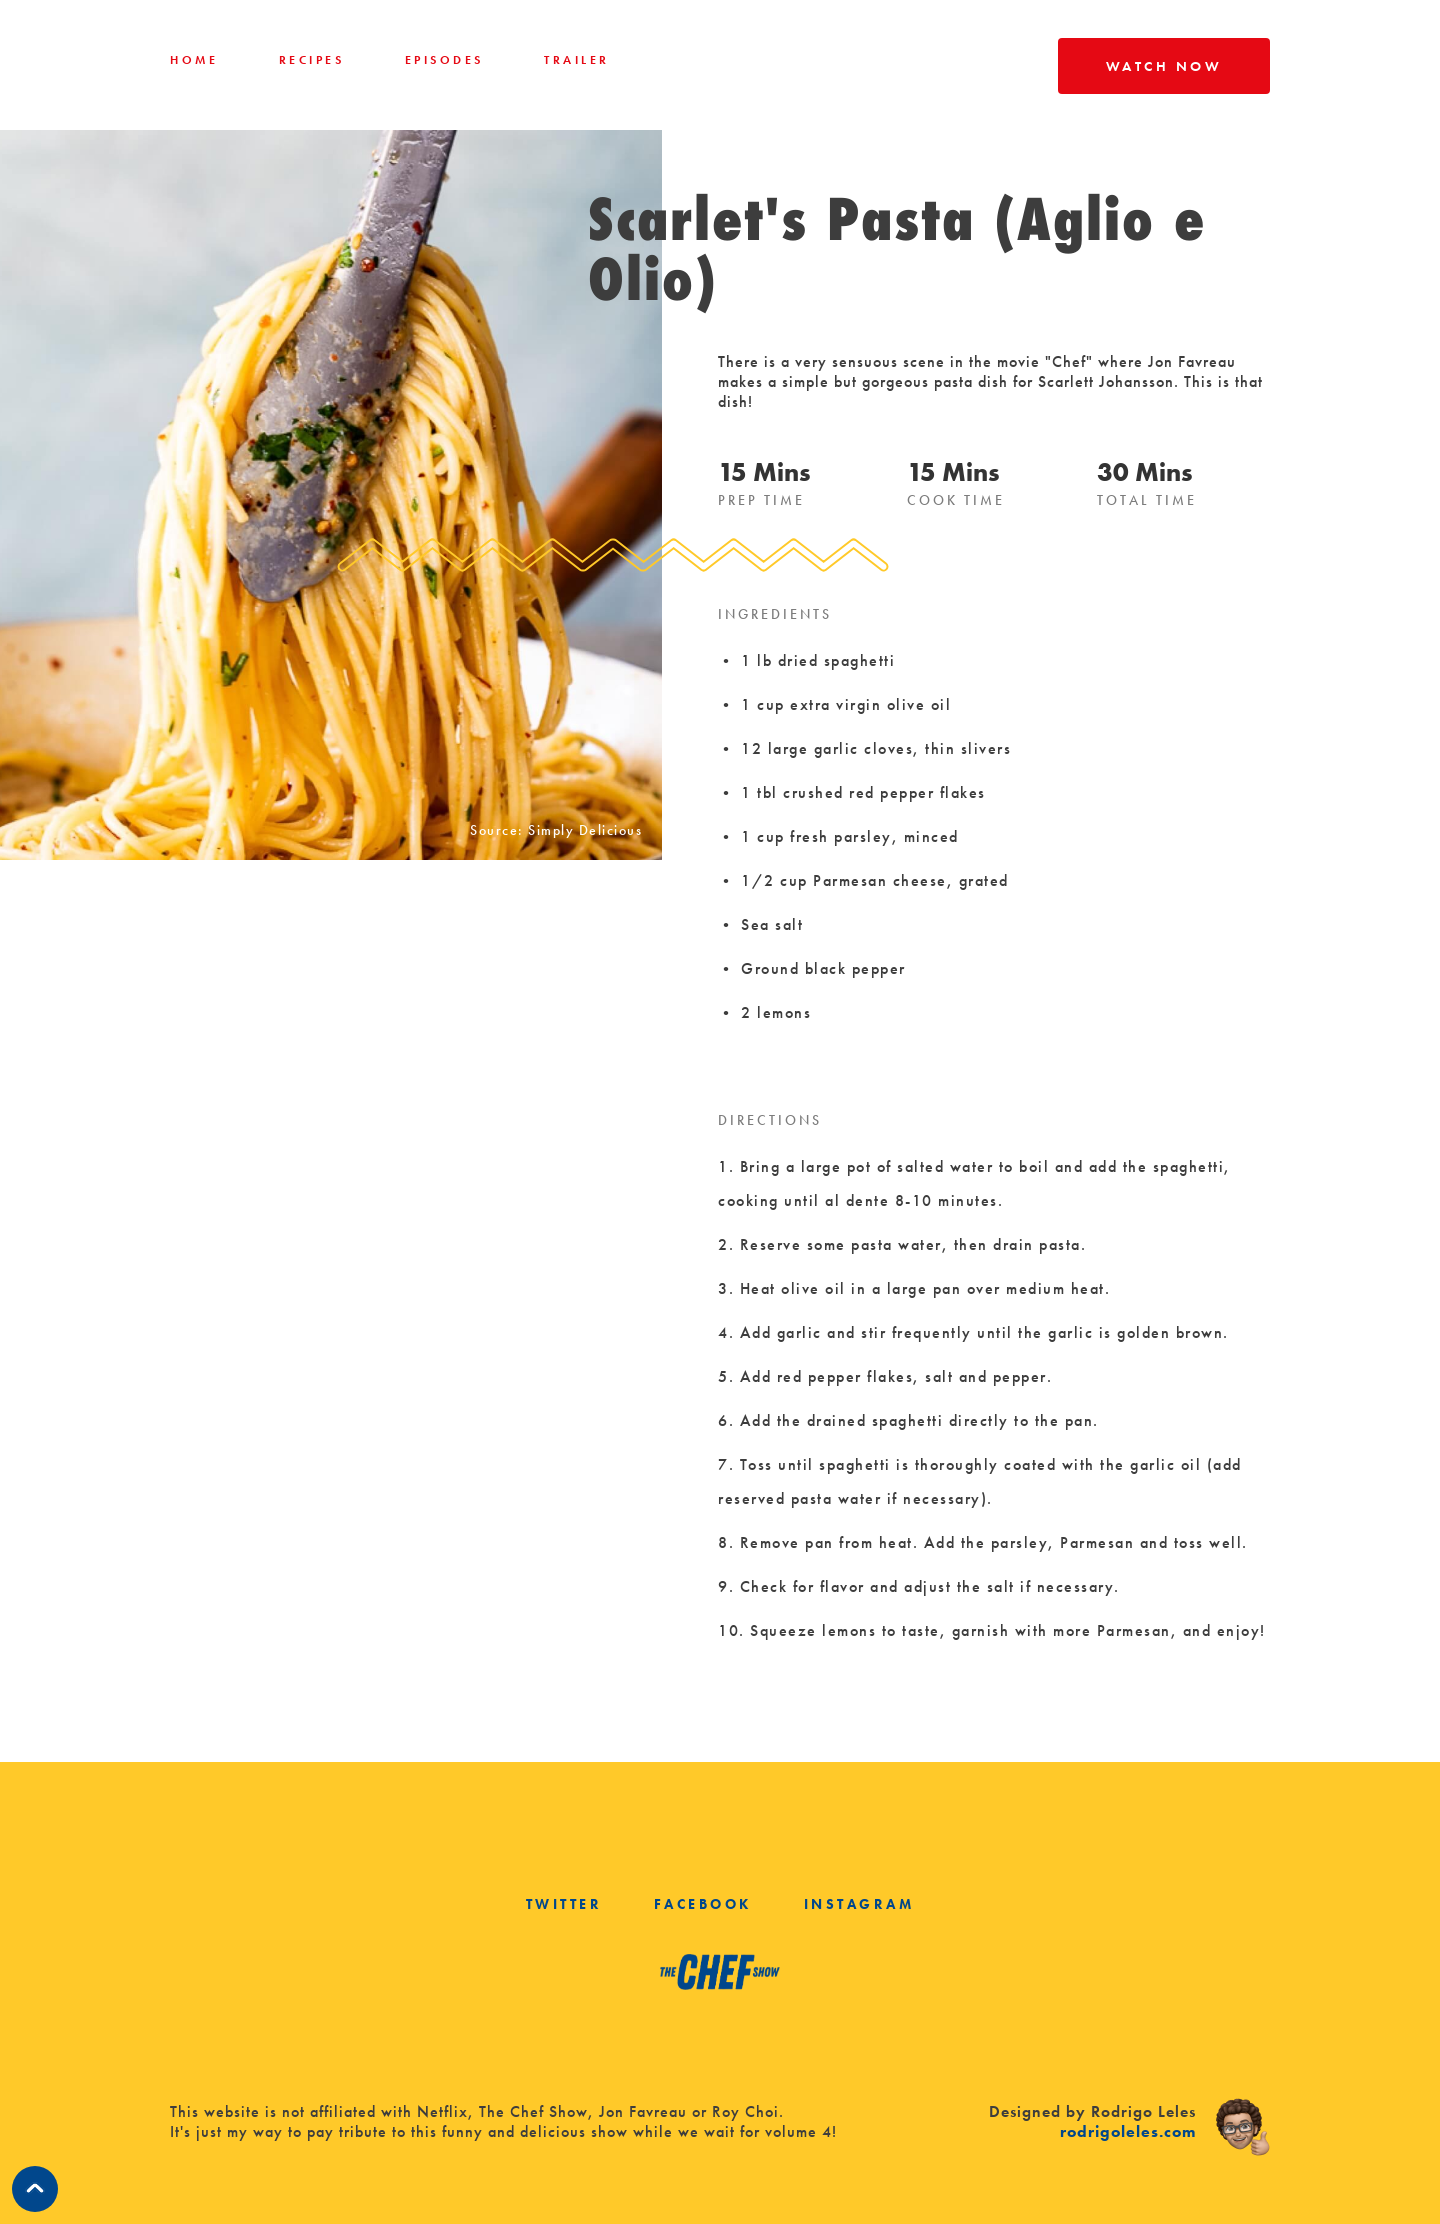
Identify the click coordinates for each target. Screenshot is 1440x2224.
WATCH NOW (1164, 66)
